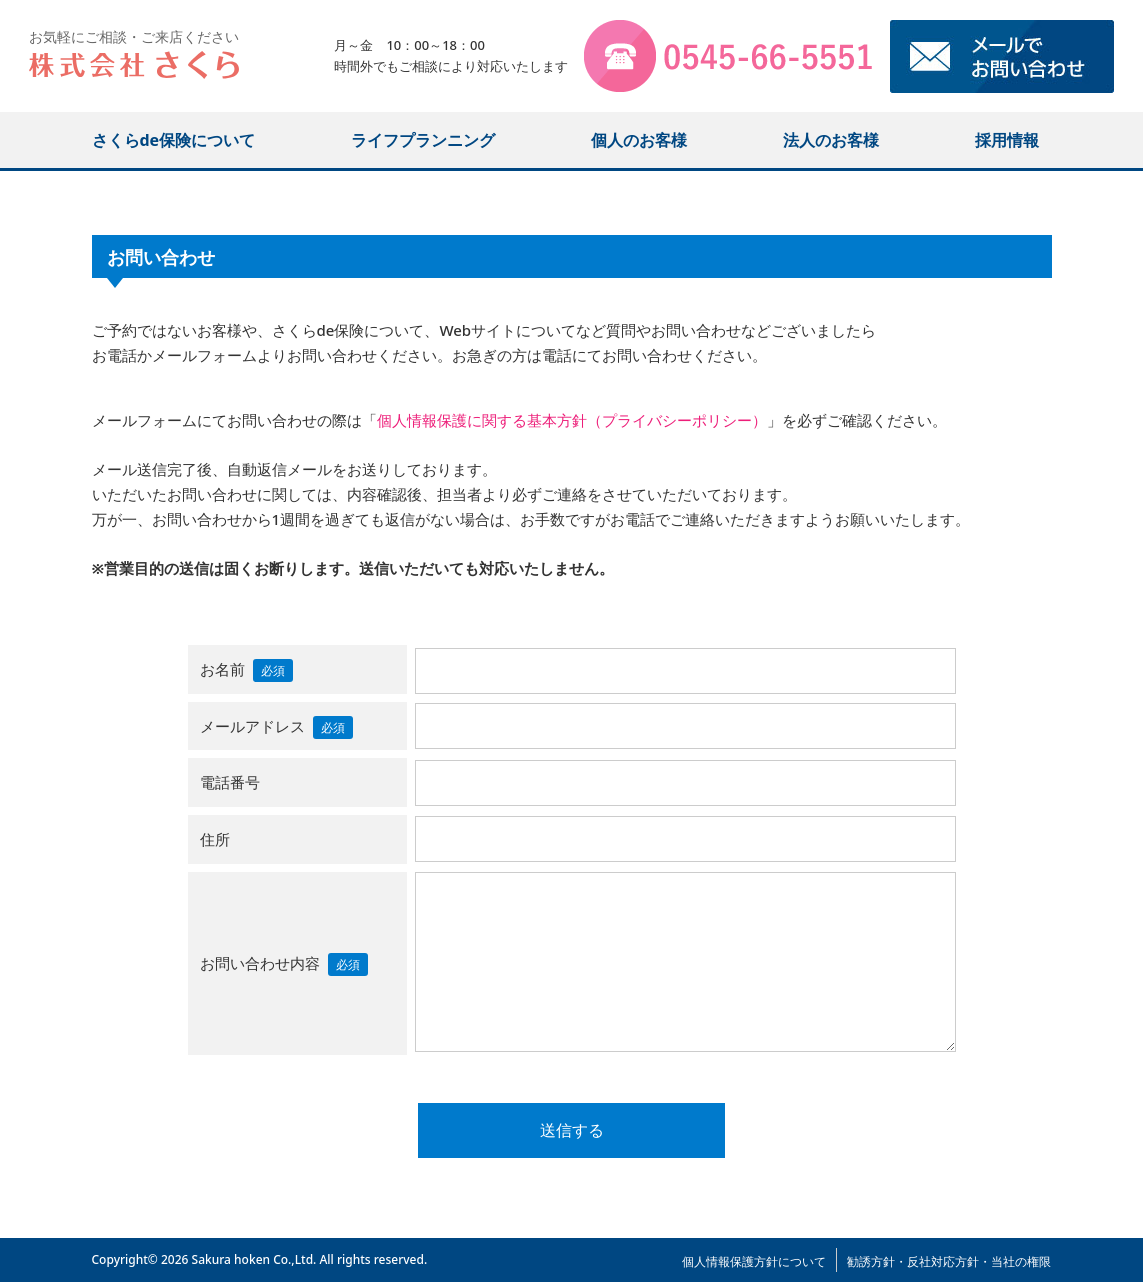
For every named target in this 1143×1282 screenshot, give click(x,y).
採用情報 (1007, 140)
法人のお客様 (831, 140)
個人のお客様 (639, 140)
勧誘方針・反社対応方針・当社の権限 (949, 1261)
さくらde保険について (174, 140)
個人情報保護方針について (754, 1261)
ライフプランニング (423, 140)
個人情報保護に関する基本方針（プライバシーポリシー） (572, 420)
